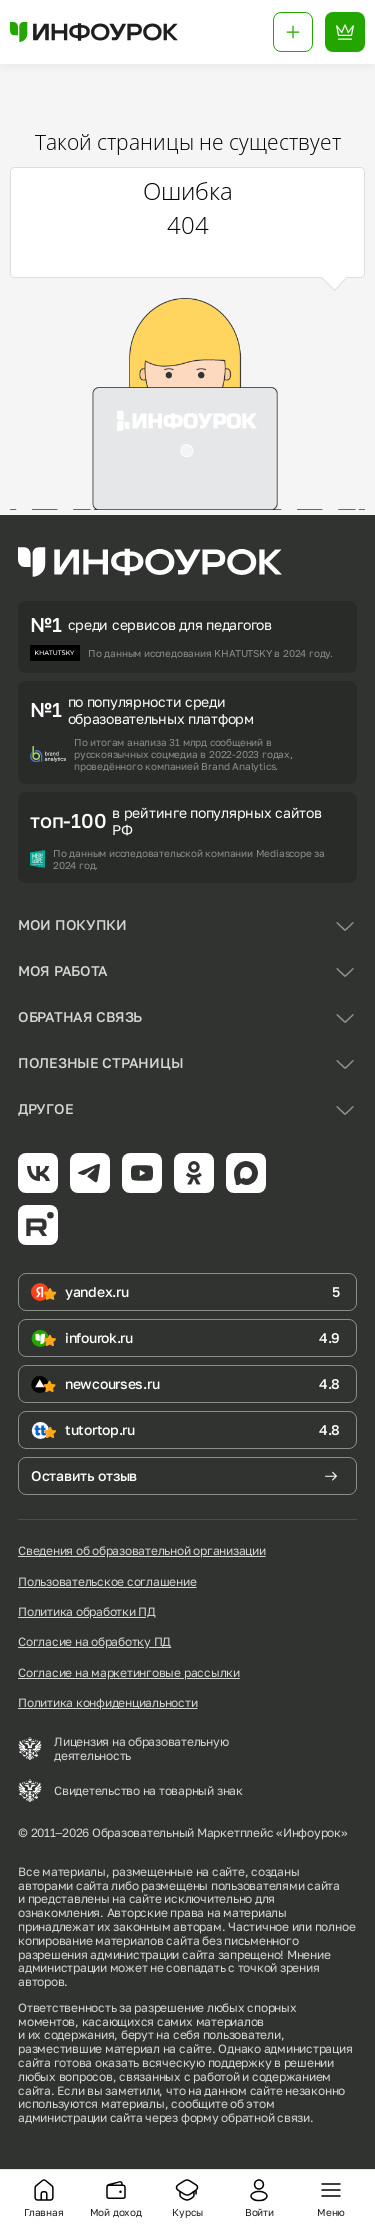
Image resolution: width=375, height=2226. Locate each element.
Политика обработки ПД (87, 1612)
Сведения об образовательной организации (142, 1551)
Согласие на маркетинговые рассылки (129, 1673)
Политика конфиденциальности (108, 1703)
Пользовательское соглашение (107, 1582)
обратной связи (265, 2117)
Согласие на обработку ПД (94, 1642)
